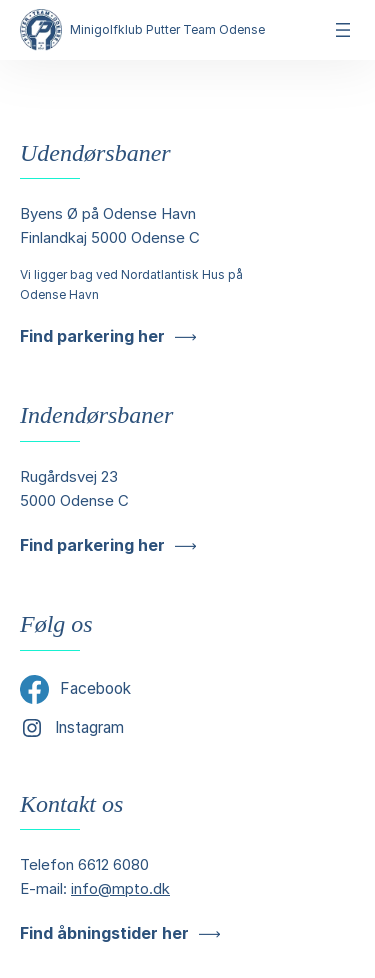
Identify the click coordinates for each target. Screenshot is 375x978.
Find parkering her (92, 336)
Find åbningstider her (104, 933)
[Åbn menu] (343, 30)
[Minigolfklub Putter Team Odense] (41, 30)
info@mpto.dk (120, 888)
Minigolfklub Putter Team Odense (167, 29)
